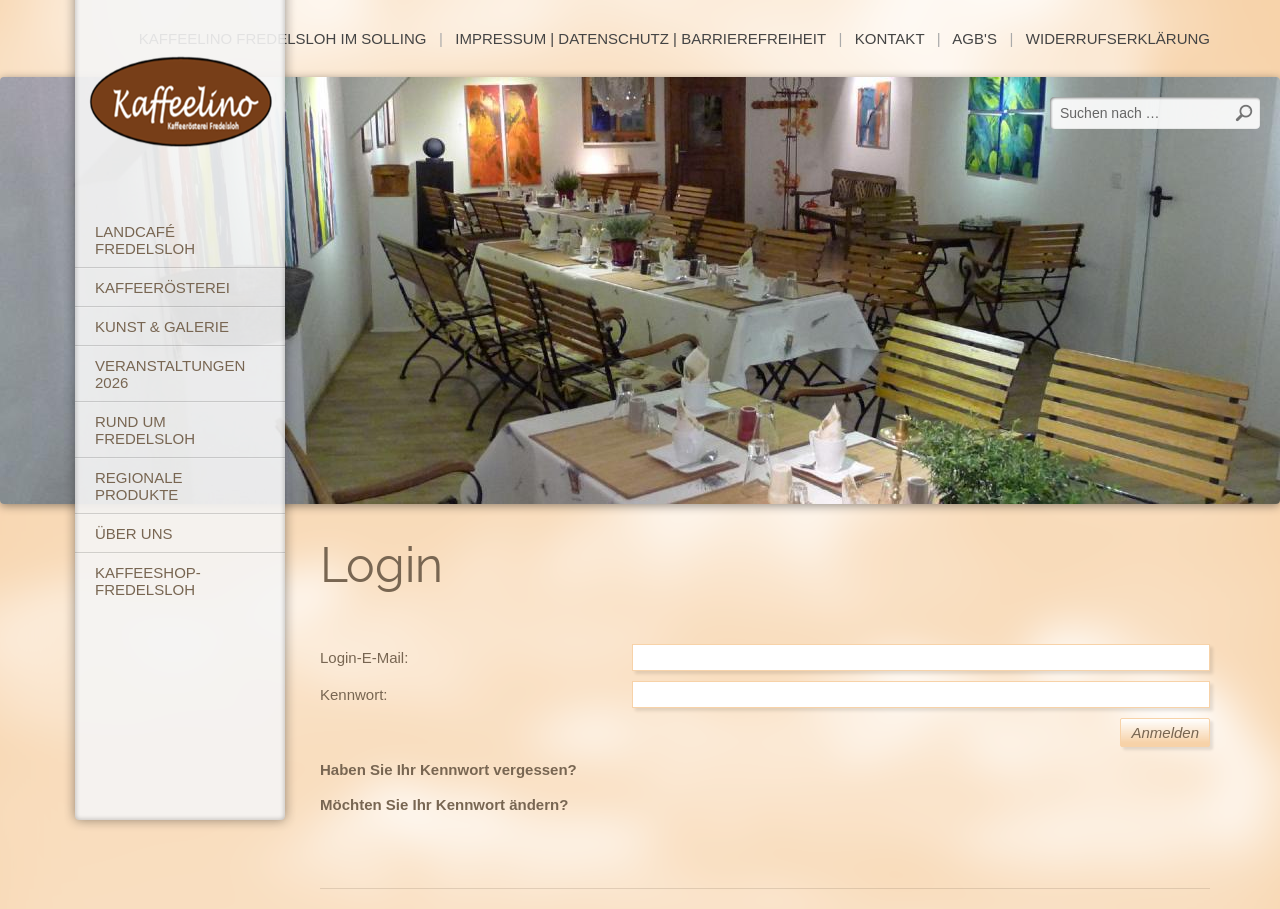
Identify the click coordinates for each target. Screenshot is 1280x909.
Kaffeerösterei (162, 287)
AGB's (974, 38)
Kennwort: (354, 694)
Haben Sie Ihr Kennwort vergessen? (448, 769)
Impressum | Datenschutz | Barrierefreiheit (640, 38)
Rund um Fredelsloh (145, 430)
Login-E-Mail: (364, 657)
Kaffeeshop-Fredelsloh (148, 581)
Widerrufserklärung (1118, 38)
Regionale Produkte (139, 486)
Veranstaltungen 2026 (170, 374)
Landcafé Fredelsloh (145, 240)
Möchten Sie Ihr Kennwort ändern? (444, 804)
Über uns (134, 533)
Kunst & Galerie (162, 326)
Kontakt (889, 38)
